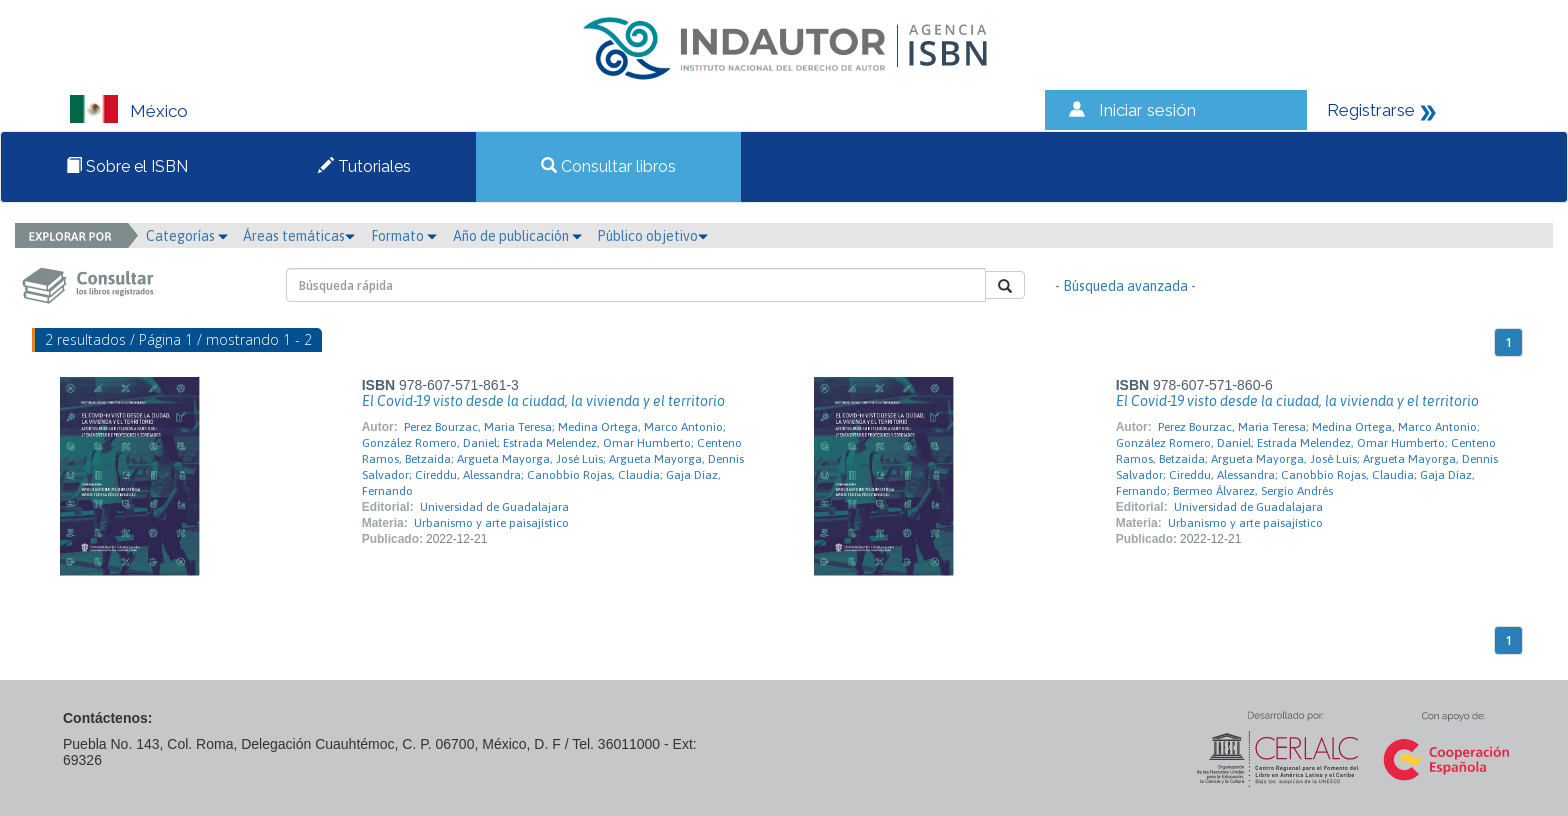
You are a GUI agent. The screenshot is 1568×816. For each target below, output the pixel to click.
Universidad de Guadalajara (494, 507)
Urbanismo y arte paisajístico (491, 523)
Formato (404, 236)
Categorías (187, 236)
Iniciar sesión (1147, 110)
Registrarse (1371, 110)
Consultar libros (608, 166)
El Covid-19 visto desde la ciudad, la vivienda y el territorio (543, 401)
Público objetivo (652, 236)
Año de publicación (517, 236)
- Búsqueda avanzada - (1125, 286)
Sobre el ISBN (127, 166)
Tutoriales (364, 166)
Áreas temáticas (299, 236)
